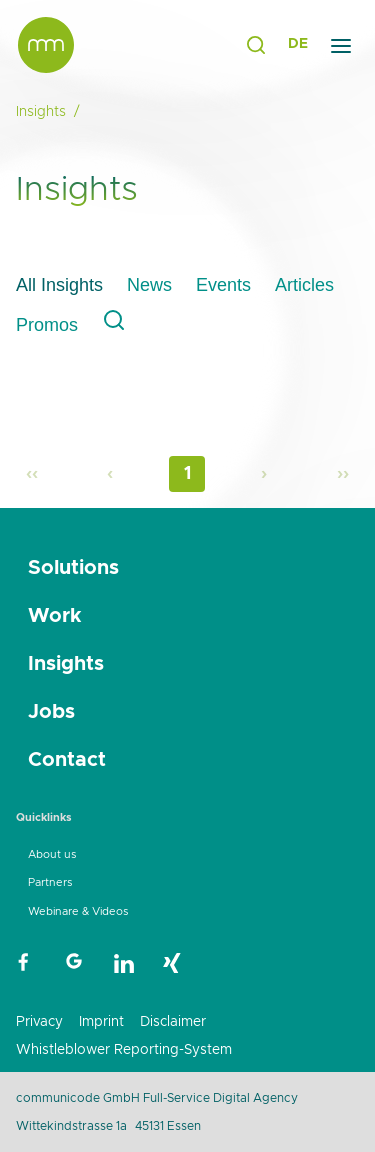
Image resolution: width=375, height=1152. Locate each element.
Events (223, 285)
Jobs (51, 712)
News (149, 285)
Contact (67, 760)
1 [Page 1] (187, 474)
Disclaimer (173, 1022)
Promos (47, 325)
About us (52, 854)
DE (298, 44)
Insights (66, 664)
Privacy (39, 1022)
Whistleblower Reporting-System (124, 1050)
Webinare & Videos (78, 911)
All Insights (59, 285)
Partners (50, 882)
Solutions (73, 568)
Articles (304, 285)
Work (54, 616)
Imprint (101, 1022)
